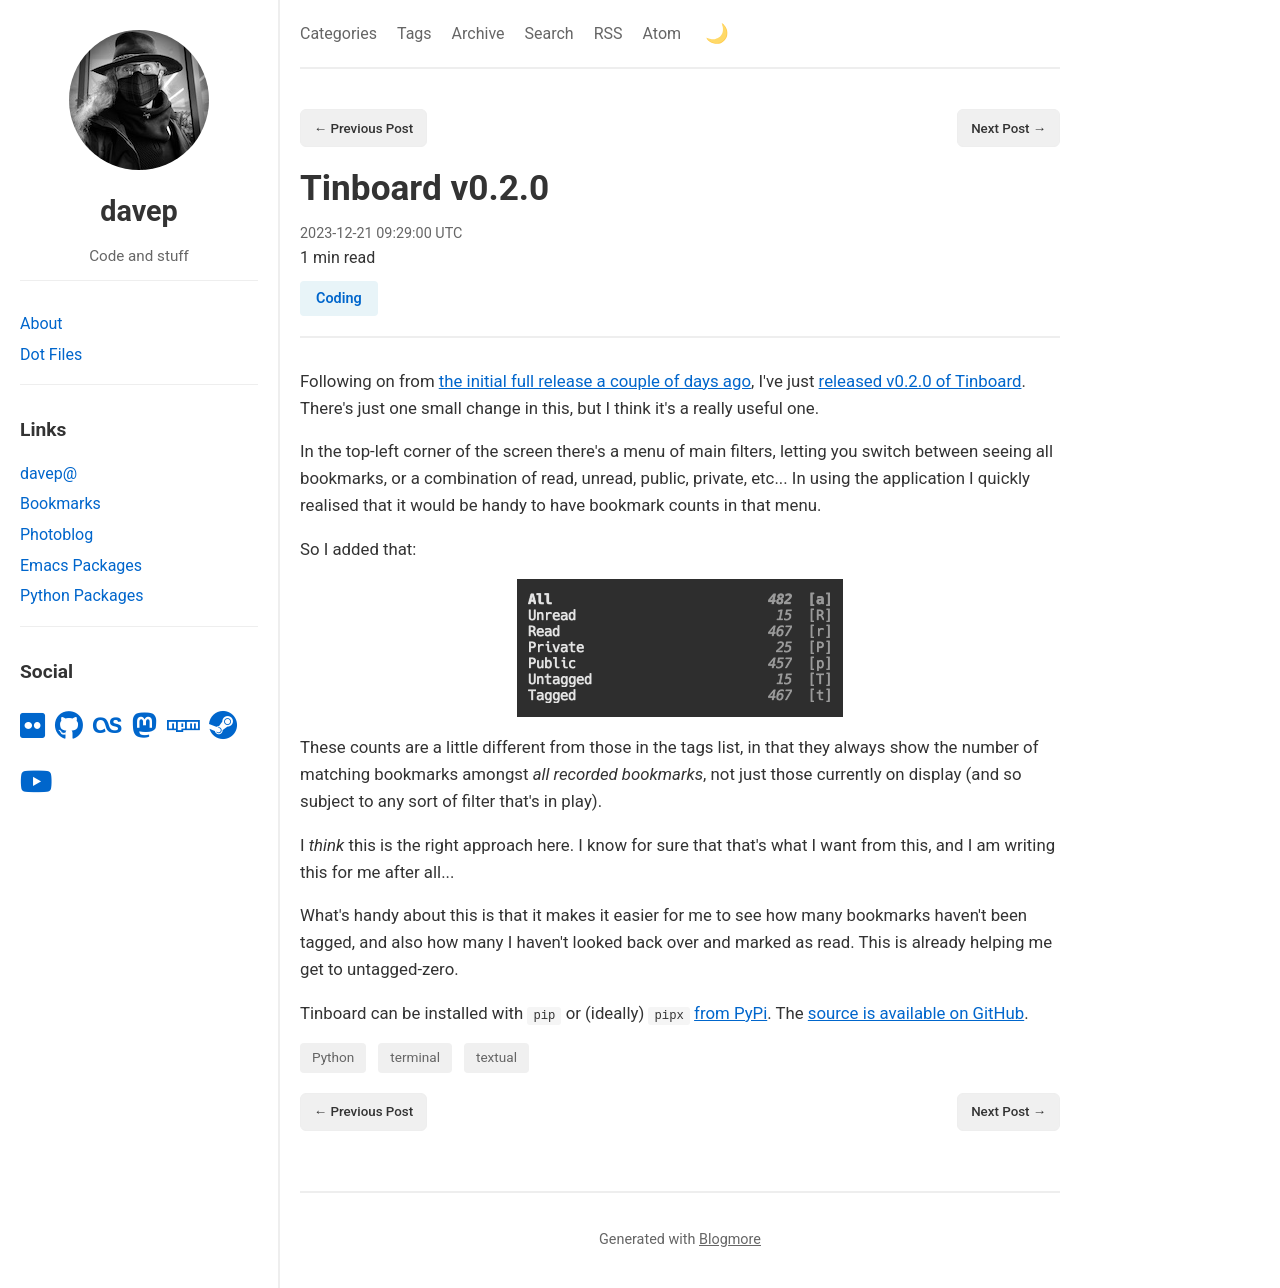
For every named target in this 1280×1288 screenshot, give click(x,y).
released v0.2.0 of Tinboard (920, 382)
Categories (338, 33)
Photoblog (56, 534)
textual (496, 1059)
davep (139, 211)
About (41, 323)
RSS (608, 33)
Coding (339, 299)
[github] (69, 726)
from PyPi (730, 1014)
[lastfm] (107, 726)
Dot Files (51, 354)
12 (344, 234)
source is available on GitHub (916, 1014)
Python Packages (81, 595)
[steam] (223, 726)
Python (333, 1059)
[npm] (183, 726)
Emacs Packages (81, 565)
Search (549, 33)
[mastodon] (144, 726)
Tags (414, 33)
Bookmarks (60, 503)
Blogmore (730, 1242)
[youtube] (36, 782)
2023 (316, 234)
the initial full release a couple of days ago (595, 382)
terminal (415, 1059)
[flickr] (32, 726)
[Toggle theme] (717, 33)
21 (365, 234)
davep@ (48, 473)
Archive (478, 33)
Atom (662, 33)
